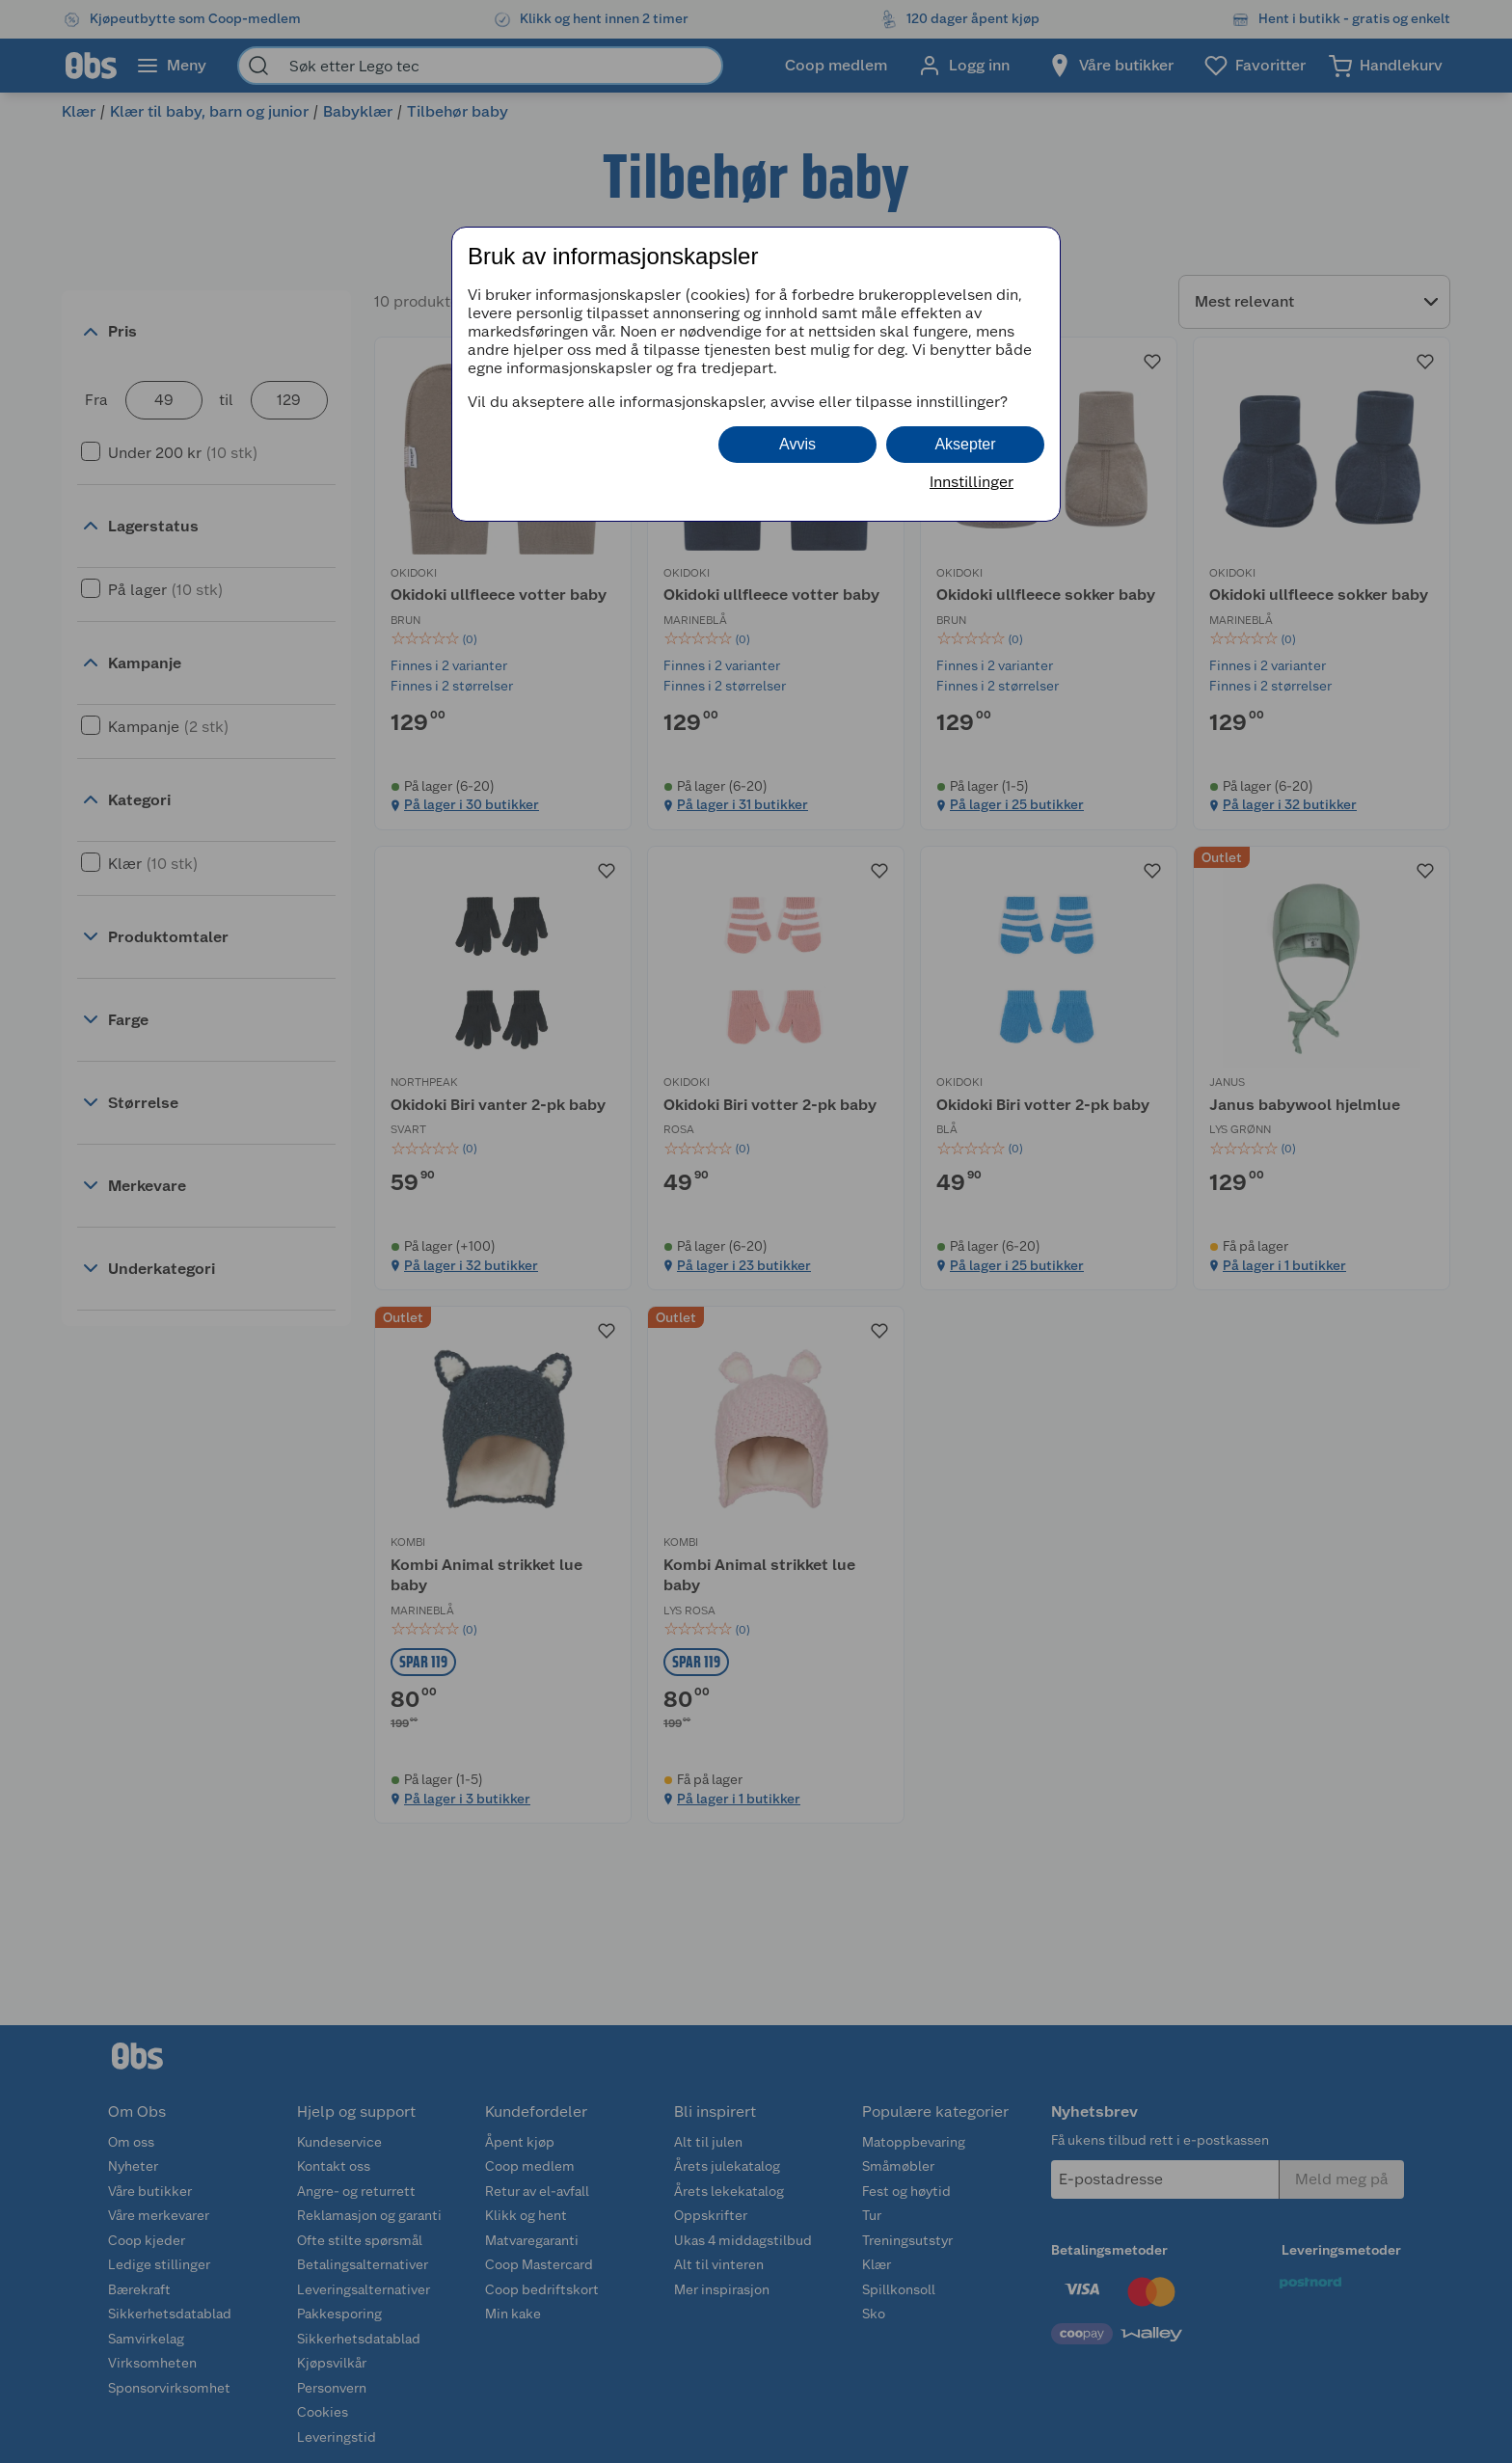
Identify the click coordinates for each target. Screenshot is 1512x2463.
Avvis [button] (797, 444)
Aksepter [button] (964, 444)
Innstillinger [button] (971, 482)
